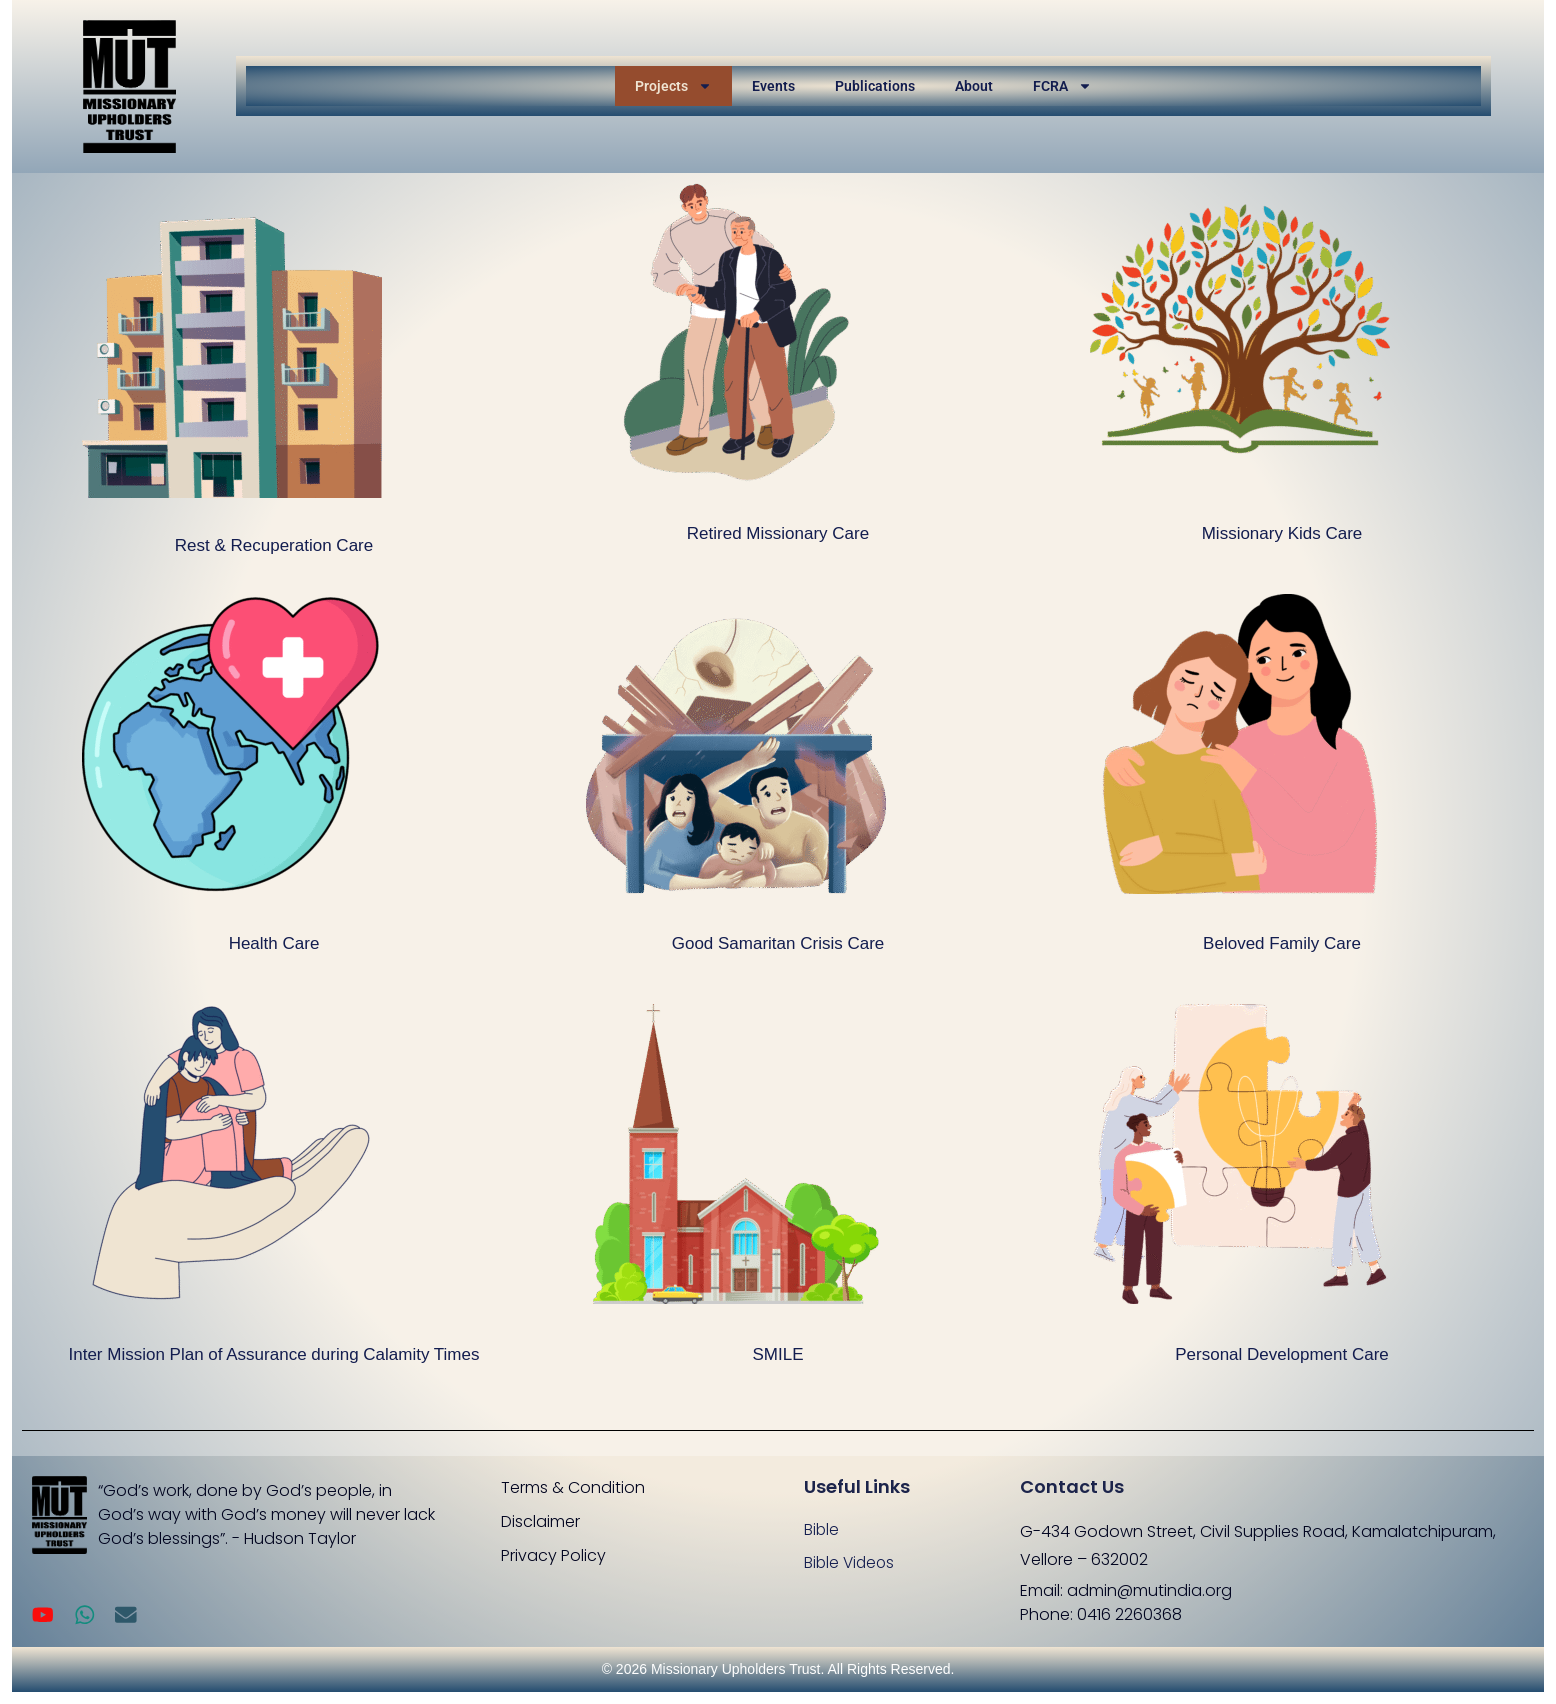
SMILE (777, 1354)
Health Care (274, 943)
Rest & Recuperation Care (274, 545)
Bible (822, 1529)
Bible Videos (851, 1563)
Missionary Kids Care (1282, 533)
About (974, 86)
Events (773, 86)
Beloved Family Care (1282, 943)
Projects (673, 86)
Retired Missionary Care (778, 533)
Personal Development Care (1282, 1354)
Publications (875, 86)
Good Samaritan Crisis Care (778, 943)
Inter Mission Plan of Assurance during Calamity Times (273, 1354)
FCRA (1062, 86)
